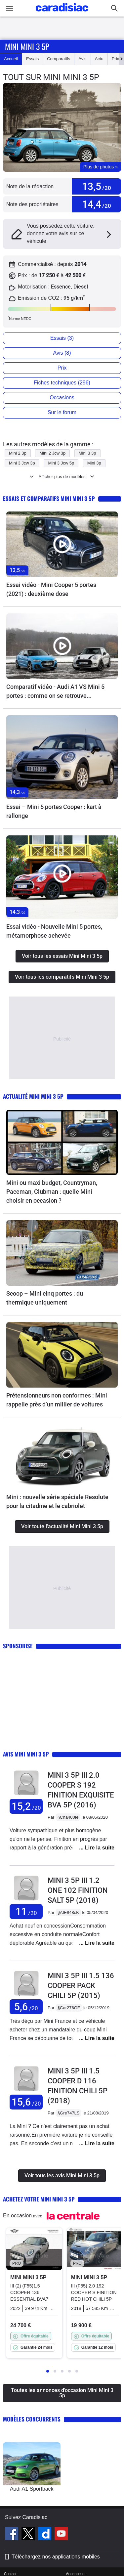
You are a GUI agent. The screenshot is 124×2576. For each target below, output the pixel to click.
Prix (115, 58)
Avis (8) (62, 353)
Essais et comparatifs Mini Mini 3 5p (49, 498)
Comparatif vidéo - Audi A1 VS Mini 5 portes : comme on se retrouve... (55, 691)
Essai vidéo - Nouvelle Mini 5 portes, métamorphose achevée (54, 931)
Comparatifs (58, 58)
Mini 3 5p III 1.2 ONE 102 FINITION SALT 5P (78, 1890)
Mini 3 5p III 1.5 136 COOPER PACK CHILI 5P (81, 1986)
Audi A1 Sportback (32, 2489)
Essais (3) (62, 338)
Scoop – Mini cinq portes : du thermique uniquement (44, 1298)
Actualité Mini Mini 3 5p (33, 1096)
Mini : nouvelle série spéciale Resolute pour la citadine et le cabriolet (57, 1501)
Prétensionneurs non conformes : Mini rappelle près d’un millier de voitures (56, 1400)
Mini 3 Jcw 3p (22, 463)
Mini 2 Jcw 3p (52, 453)
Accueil (11, 58)
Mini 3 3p (87, 453)
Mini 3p (94, 463)
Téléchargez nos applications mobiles (56, 2556)
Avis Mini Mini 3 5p (26, 1754)
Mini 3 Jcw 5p (61, 463)
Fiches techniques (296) (62, 382)
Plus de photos (100, 166)
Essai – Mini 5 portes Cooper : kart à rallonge (54, 811)
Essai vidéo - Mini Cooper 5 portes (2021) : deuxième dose (51, 589)
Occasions (62, 397)
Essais (32, 58)
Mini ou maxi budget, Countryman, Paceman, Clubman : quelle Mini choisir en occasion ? (51, 1191)
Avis (82, 58)
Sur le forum (62, 412)
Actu (99, 58)
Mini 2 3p (17, 453)
